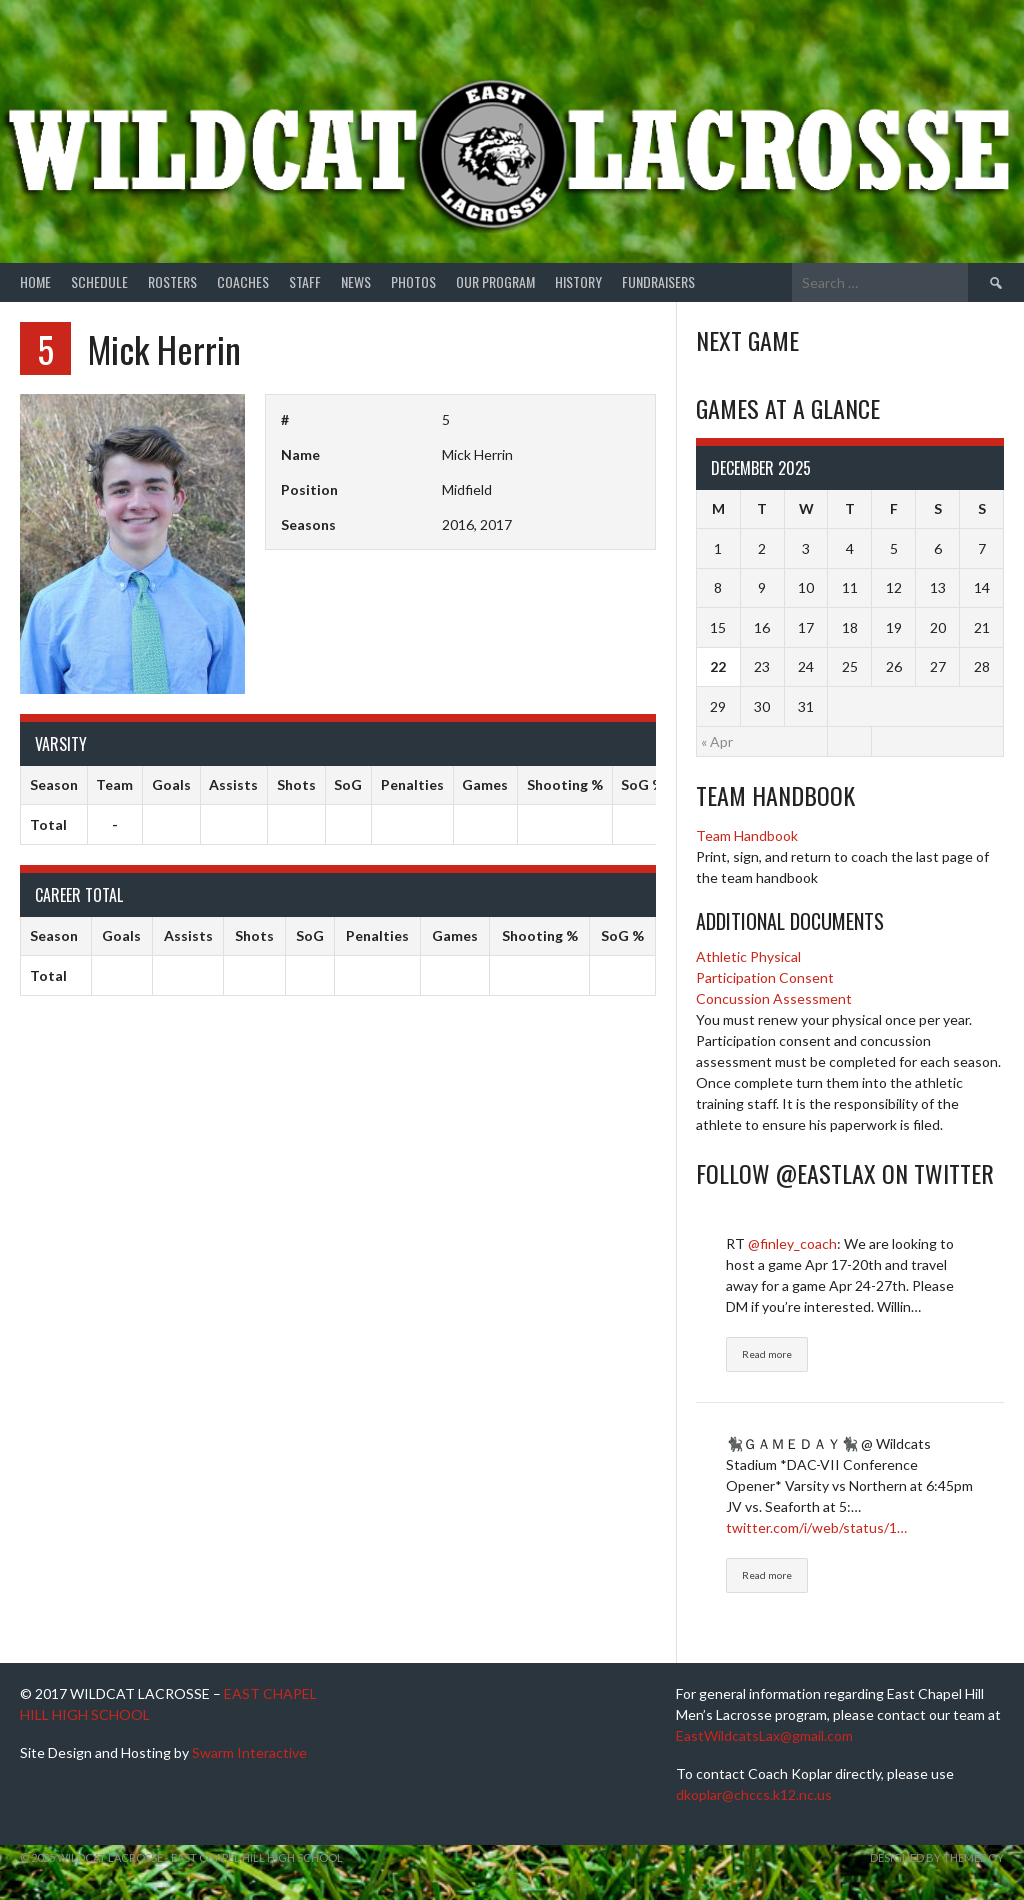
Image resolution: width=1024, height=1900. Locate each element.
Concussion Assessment (774, 998)
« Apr (717, 741)
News (356, 281)
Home (35, 281)
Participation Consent (765, 977)
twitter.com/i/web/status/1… (816, 1527)
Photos (413, 281)
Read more (767, 1354)
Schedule (99, 281)
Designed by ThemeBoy (937, 1857)
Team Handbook (747, 835)
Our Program (495, 281)
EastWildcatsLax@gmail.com (764, 1735)
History (578, 281)
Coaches (243, 281)
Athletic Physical (748, 956)
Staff (305, 281)
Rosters (172, 281)
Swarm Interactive (249, 1752)
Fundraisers (658, 281)
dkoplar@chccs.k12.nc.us (754, 1794)
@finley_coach (792, 1243)
